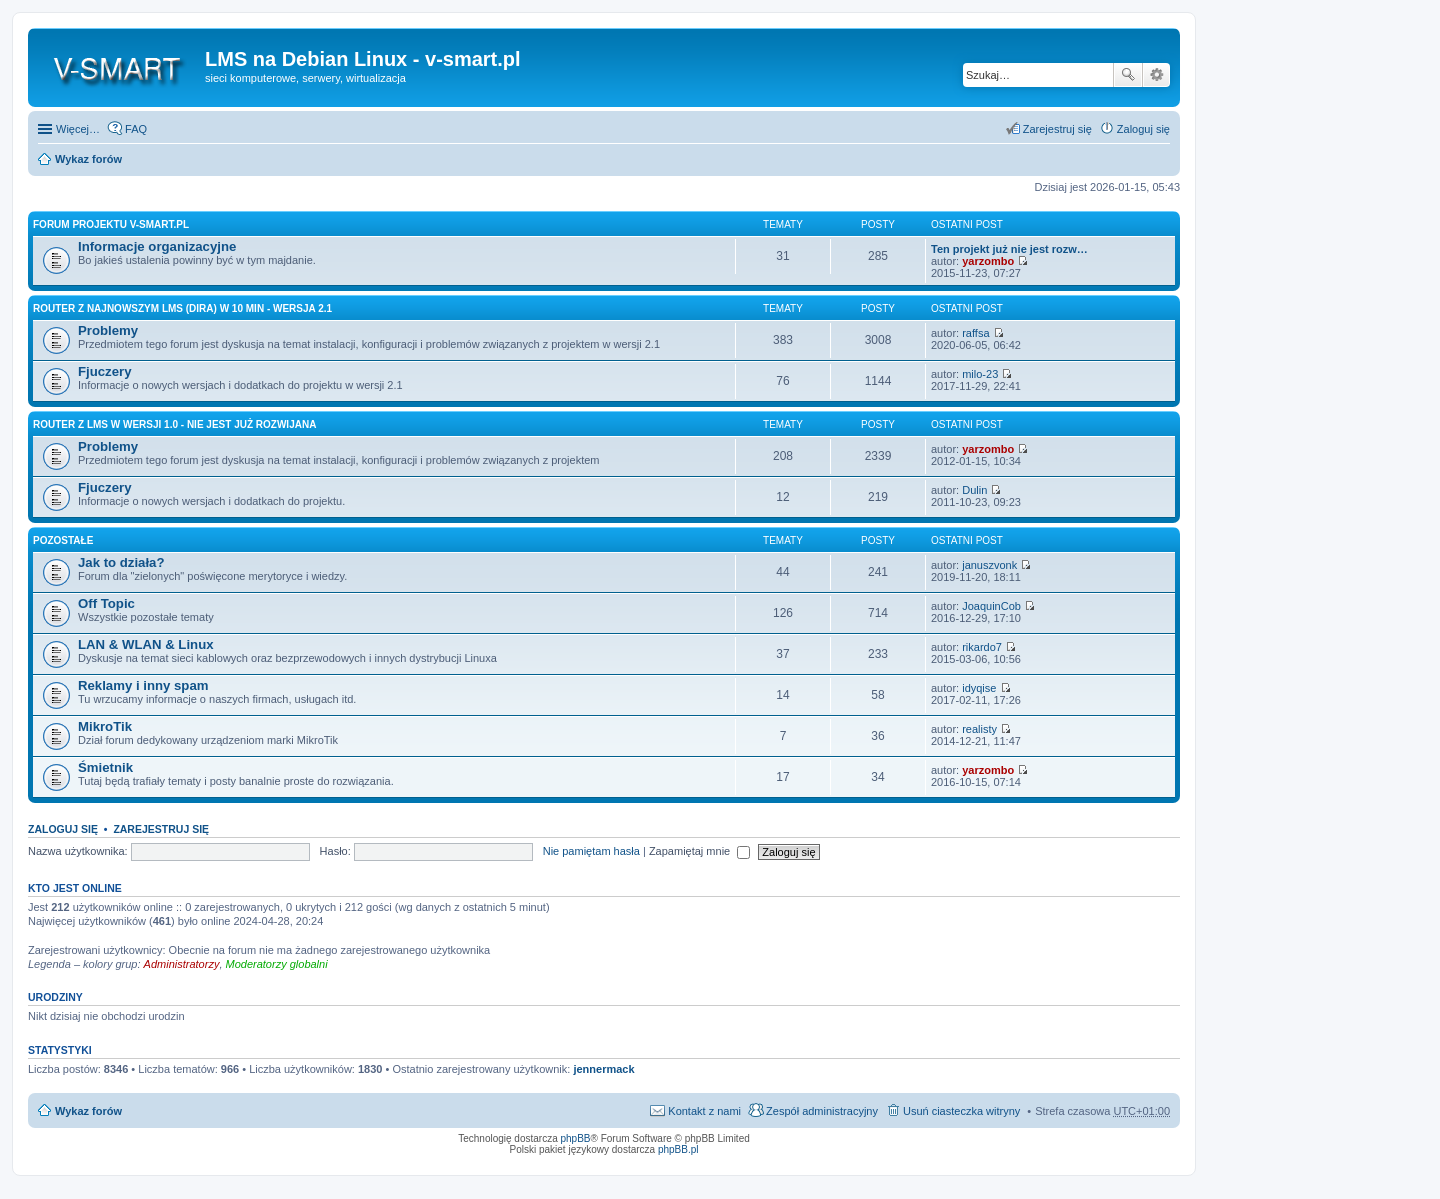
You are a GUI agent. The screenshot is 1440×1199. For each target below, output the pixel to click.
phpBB (576, 1138)
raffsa (975, 333)
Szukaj (1128, 75)
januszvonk (989, 565)
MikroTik (105, 726)
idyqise (979, 688)
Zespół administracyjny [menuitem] (822, 1111)
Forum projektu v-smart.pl (111, 224)
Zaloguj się (63, 829)
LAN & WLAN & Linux (146, 644)
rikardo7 (982, 647)
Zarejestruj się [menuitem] (1057, 129)
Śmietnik (105, 767)
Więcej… (78, 129)
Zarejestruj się (161, 829)
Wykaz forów (88, 159)
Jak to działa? (121, 562)
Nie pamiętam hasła (591, 851)
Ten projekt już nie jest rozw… (1009, 249)
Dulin (974, 490)
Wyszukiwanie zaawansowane (1156, 75)
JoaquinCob (991, 606)
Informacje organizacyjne (157, 246)
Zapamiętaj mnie (699, 851)
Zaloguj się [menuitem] (1143, 129)
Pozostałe (63, 540)
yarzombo (988, 261)
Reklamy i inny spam (143, 685)
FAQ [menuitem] (136, 129)
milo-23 (980, 374)
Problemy (108, 330)
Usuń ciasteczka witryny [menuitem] (961, 1111)
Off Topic (106, 603)
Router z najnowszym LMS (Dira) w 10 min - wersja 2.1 (182, 308)
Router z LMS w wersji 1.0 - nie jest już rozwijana (174, 424)
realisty (979, 729)
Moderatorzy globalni (277, 964)
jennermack (603, 1069)
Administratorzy (182, 964)
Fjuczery (105, 371)
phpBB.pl (678, 1149)
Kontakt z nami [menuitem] (704, 1111)
